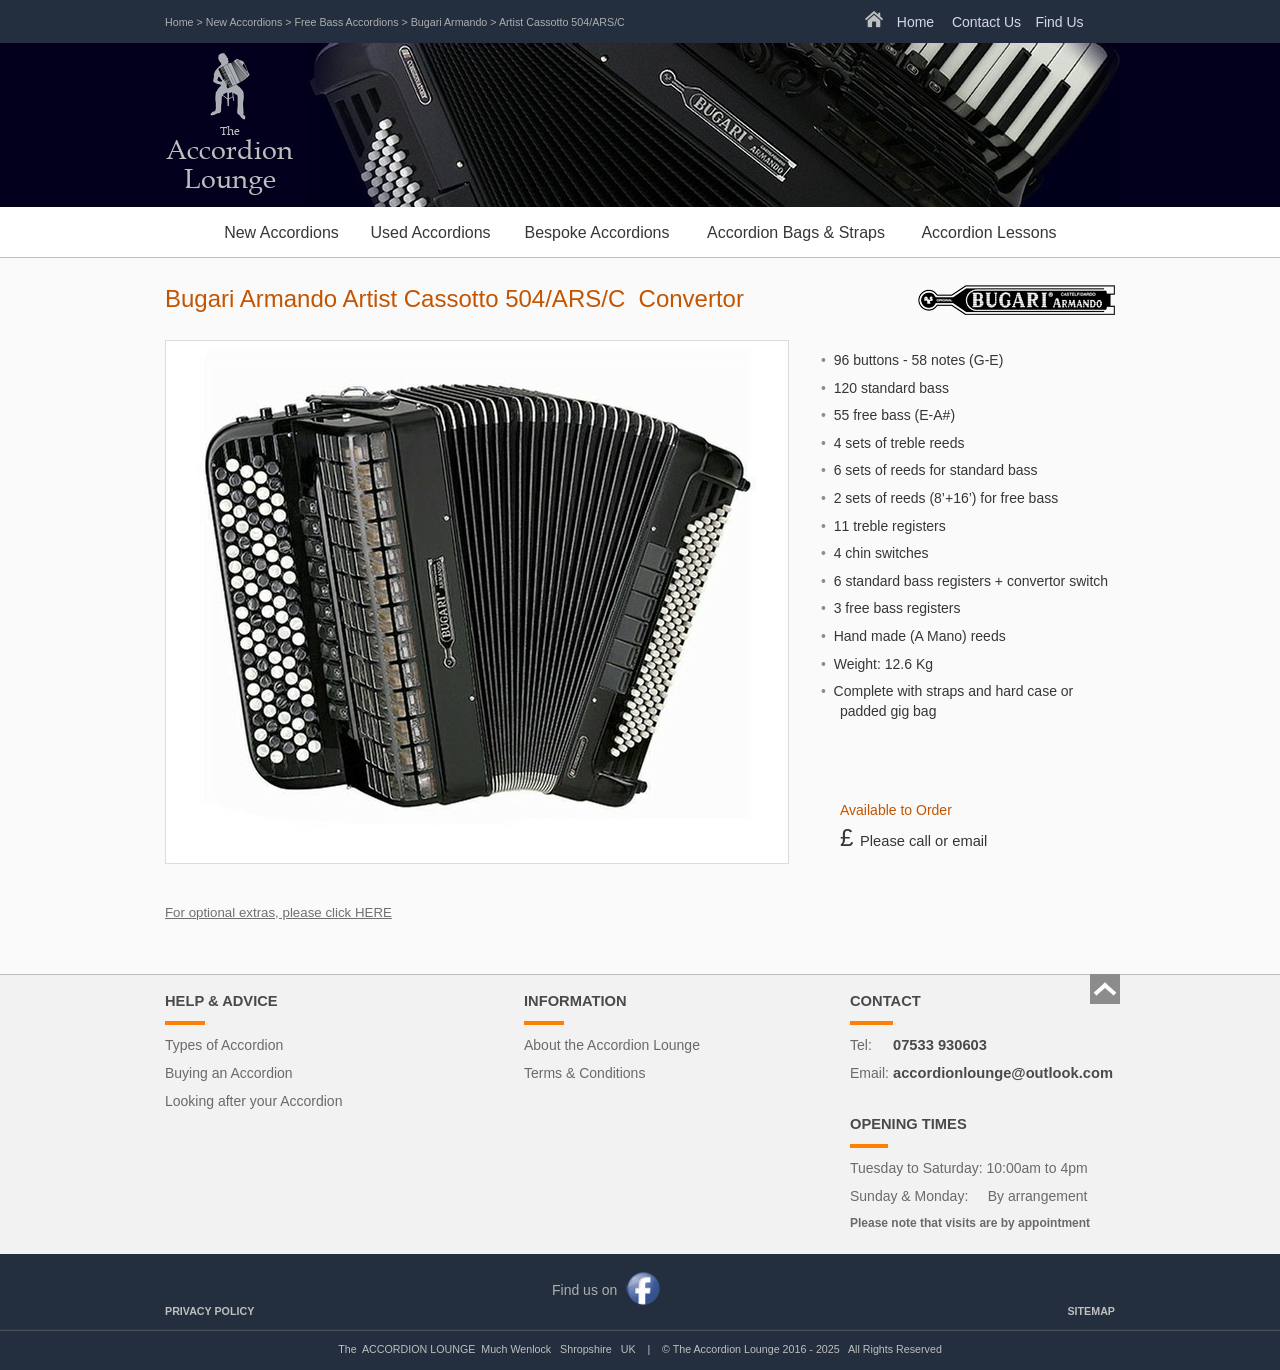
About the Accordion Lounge (612, 1045)
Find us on (584, 1290)
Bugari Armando (449, 22)
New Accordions (244, 22)
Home (179, 22)
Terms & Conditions (584, 1073)
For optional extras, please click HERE (278, 912)
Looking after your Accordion (253, 1101)
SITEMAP (1091, 1311)
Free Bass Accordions (347, 22)
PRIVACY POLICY (209, 1311)
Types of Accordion (224, 1045)
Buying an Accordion (229, 1073)
